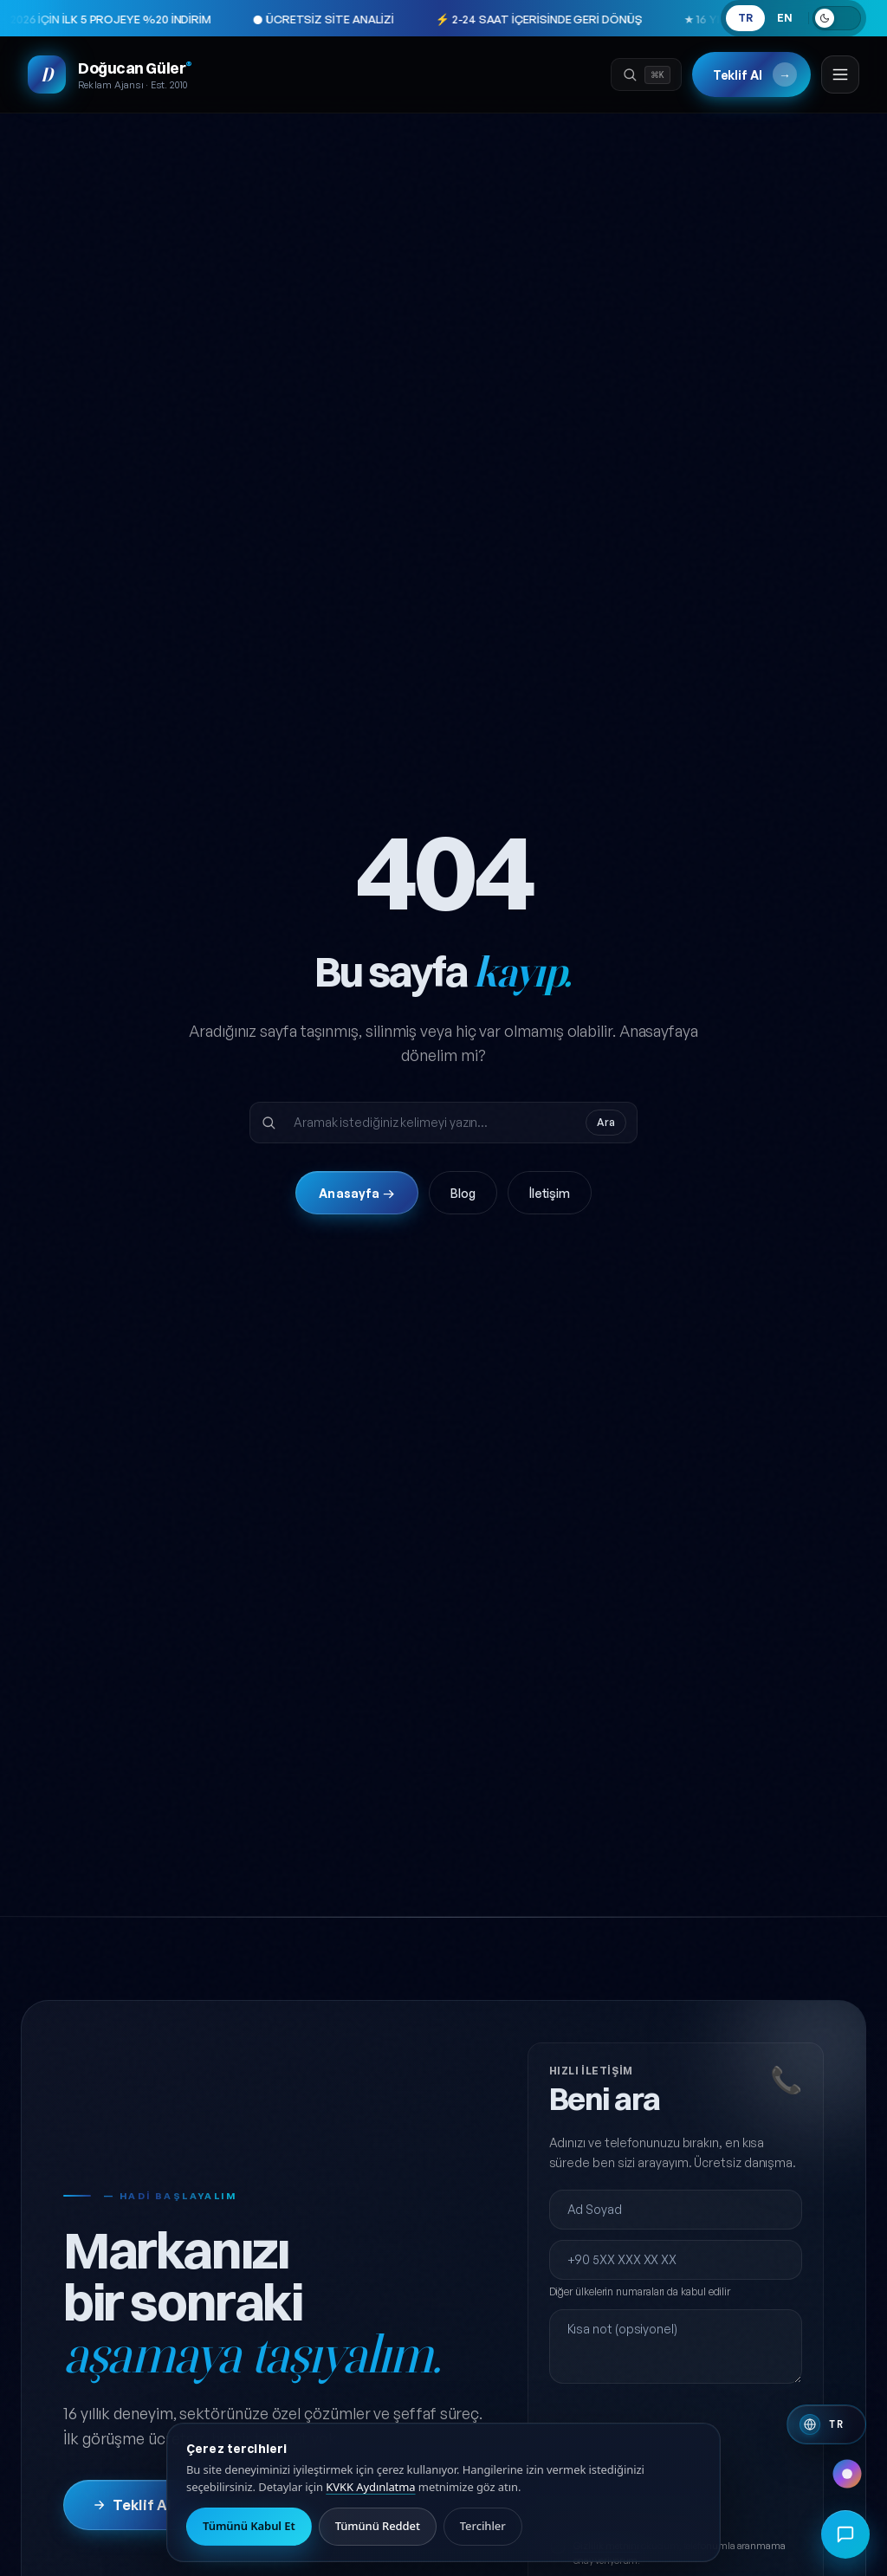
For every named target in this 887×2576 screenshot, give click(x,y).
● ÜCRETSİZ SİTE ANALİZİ (239, 19)
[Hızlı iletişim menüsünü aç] (845, 2534)
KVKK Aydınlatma (370, 2487)
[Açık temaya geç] (837, 18)
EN (785, 17)
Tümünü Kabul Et (249, 2526)
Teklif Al (755, 74)
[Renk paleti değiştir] (847, 2474)
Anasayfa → (356, 1193)
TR (745, 17)
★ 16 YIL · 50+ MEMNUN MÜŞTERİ (687, 19)
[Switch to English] (826, 2424)
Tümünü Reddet (377, 2526)
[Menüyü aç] (840, 74)
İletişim (549, 1193)
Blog (463, 1193)
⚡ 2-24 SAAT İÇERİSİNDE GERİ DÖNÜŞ (455, 19)
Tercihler (483, 2526)
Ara (606, 1122)
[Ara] (646, 74)
